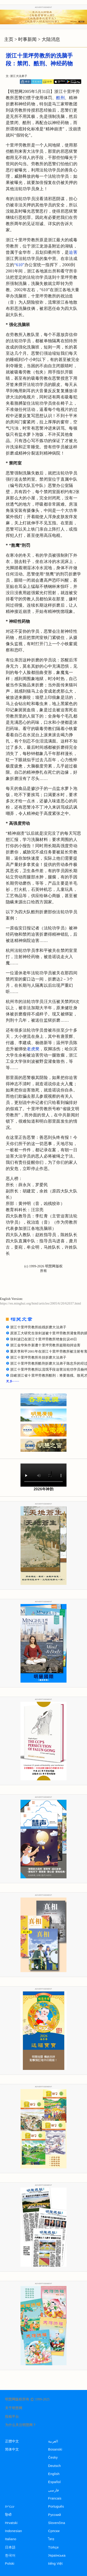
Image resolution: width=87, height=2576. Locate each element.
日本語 (10, 2547)
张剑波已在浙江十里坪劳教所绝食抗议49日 (43, 1339)
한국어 (10, 2555)
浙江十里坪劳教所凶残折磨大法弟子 (38, 1327)
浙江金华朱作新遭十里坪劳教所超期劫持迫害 (45, 1345)
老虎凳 (33, 1049)
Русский (54, 2515)
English (54, 2474)
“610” (19, 265)
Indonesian (13, 2531)
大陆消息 (51, 39)
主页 (8, 39)
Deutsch (54, 2466)
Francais (54, 2498)
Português (56, 2506)
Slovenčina (56, 2523)
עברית (9, 2506)
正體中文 (12, 2441)
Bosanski (55, 2449)
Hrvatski (11, 2523)
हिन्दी (8, 2515)
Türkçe (53, 2547)
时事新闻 (27, 39)
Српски (54, 2531)
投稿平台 (12, 2416)
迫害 (73, 252)
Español (54, 2482)
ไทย (51, 2539)
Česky (53, 2457)
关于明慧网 (13, 2408)
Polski (9, 2563)
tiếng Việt (55, 2563)
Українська (56, 2555)
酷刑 (60, 97)
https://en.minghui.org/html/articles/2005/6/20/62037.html (40, 1303)
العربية (53, 2441)
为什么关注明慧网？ (20, 2425)
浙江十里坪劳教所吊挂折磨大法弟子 (38, 1357)
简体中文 (12, 2449)
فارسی (53, 2490)
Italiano (10, 2539)
